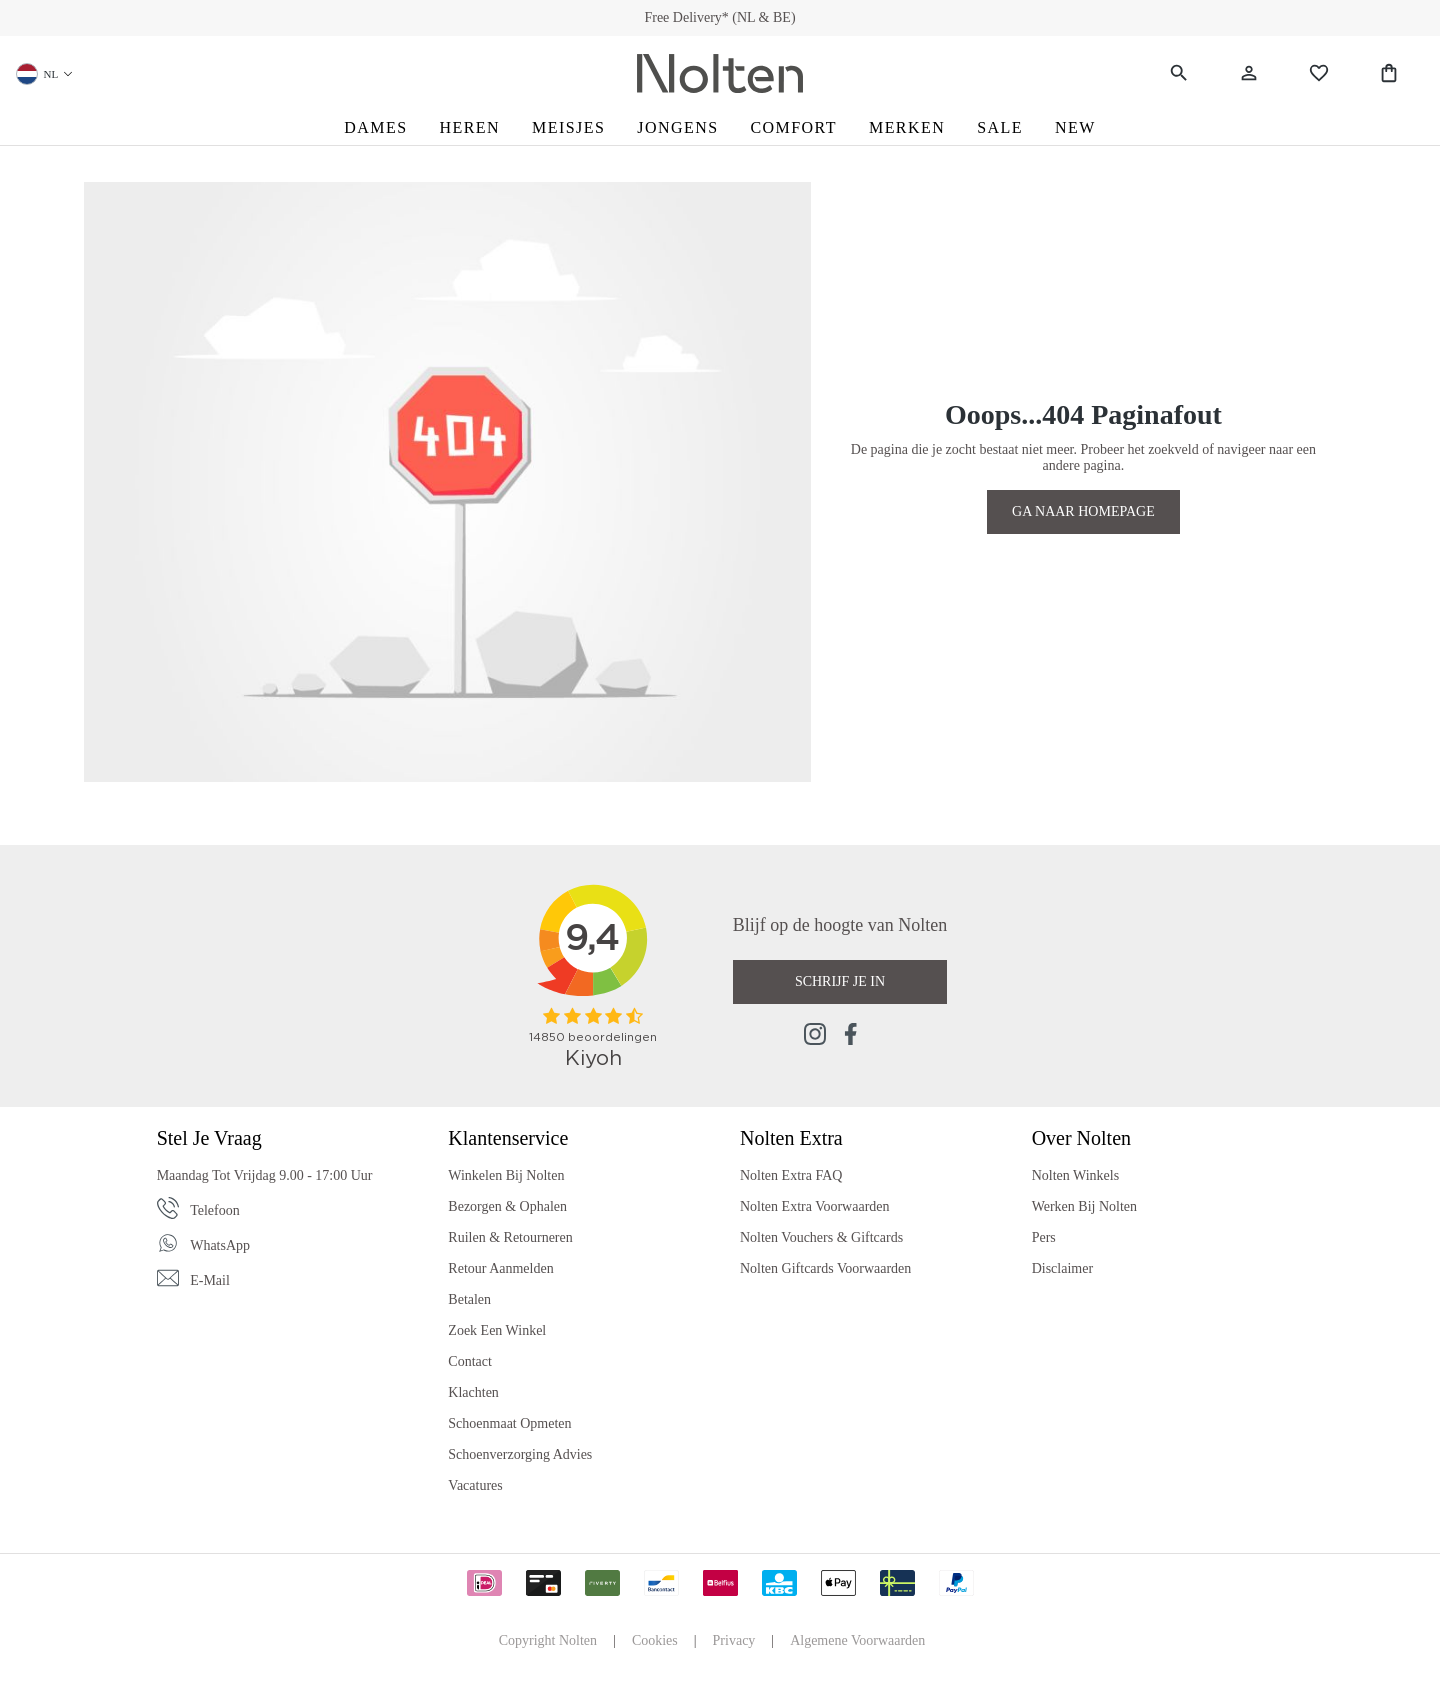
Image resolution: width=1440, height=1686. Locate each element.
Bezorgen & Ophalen (507, 1206)
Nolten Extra (791, 1138)
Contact (470, 1361)
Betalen (469, 1299)
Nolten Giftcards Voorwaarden (825, 1268)
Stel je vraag (209, 1138)
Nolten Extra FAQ (791, 1175)
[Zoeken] (1179, 73)
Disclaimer (1062, 1268)
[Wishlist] (1319, 73)
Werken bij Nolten (1084, 1206)
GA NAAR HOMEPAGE (1083, 511)
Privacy (734, 1640)
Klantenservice (508, 1138)
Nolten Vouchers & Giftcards (821, 1237)
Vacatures (475, 1485)
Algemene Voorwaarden (857, 1640)
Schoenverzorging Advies (520, 1454)
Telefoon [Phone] (215, 1210)
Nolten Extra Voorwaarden (815, 1206)
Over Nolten (1081, 1138)
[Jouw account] (1249, 73)
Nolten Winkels (1075, 1175)
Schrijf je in (840, 981)
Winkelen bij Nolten (506, 1175)
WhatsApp (220, 1245)
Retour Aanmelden (500, 1268)
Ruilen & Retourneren (510, 1237)
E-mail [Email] (210, 1280)
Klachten (473, 1392)
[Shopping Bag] (1389, 73)
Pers (1044, 1237)
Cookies (655, 1640)
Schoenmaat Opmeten (509, 1423)
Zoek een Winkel (497, 1330)
